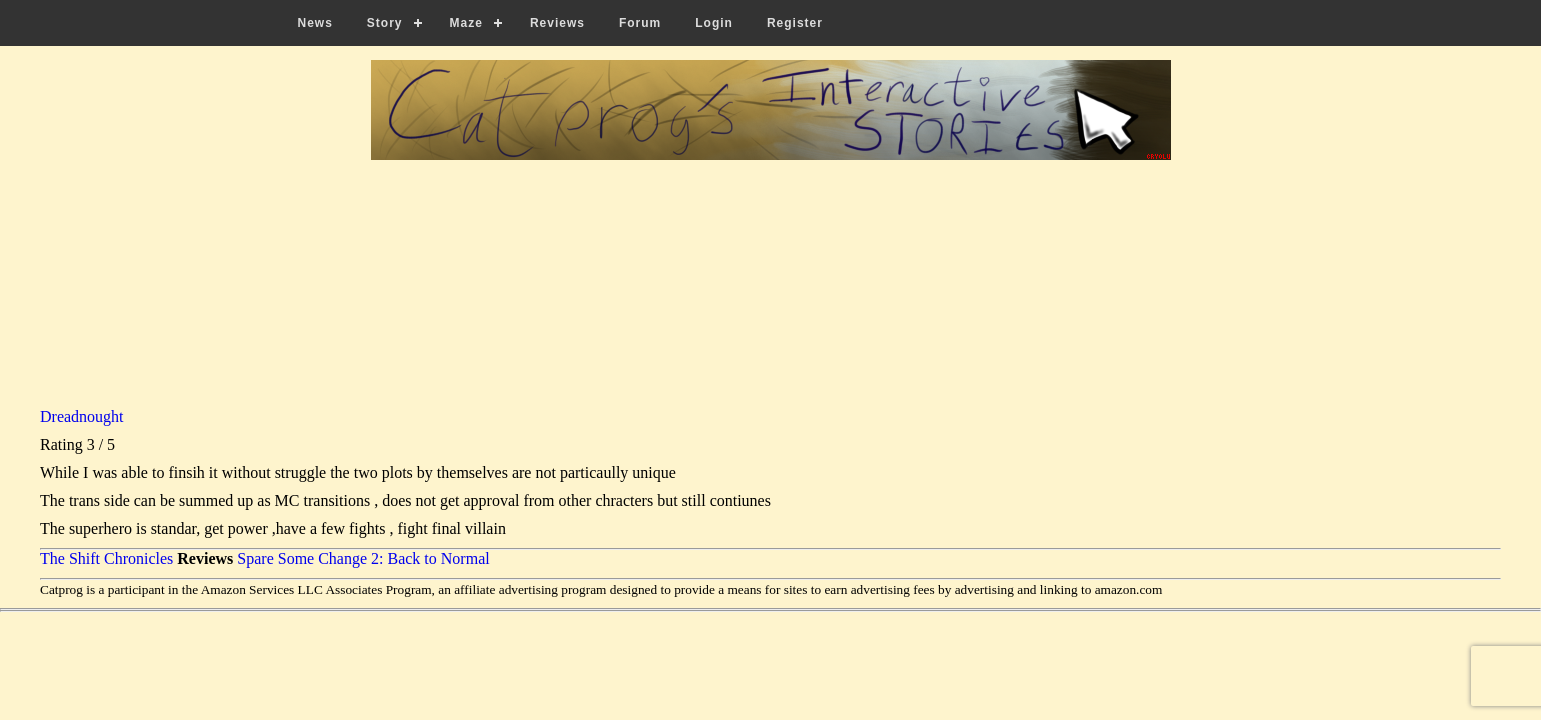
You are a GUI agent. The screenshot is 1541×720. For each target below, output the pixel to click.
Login (714, 23)
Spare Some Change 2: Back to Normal (363, 558)
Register (795, 23)
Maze (466, 23)
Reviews (557, 23)
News (315, 23)
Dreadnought (82, 416)
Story (385, 23)
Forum (640, 23)
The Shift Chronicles (106, 558)
